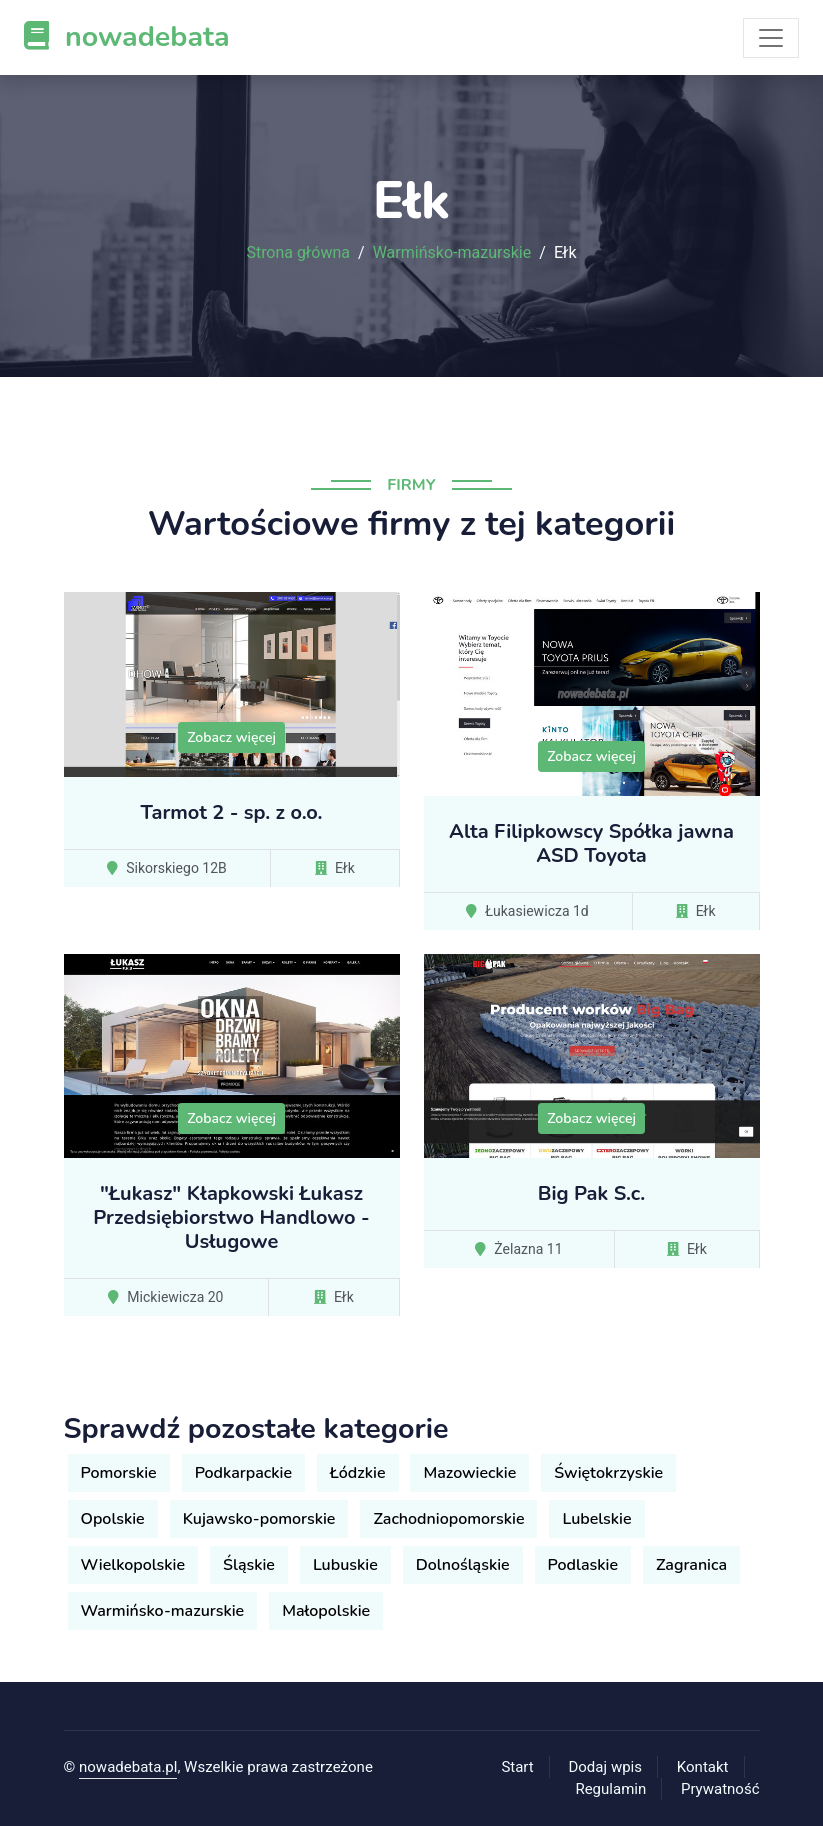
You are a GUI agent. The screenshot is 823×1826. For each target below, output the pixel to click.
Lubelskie (596, 1519)
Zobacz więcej (231, 737)
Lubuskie (345, 1565)
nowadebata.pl (128, 1767)
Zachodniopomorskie (448, 1519)
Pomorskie (119, 1473)
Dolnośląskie (463, 1565)
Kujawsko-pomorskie (259, 1519)
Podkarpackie (243, 1473)
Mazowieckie (469, 1473)
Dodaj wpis (605, 1767)
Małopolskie (326, 1611)
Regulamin (610, 1789)
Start (517, 1767)
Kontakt (703, 1767)
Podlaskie (583, 1565)
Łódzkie (357, 1473)
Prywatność (720, 1789)
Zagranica (691, 1565)
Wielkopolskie (133, 1565)
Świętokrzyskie (608, 1473)
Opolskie (113, 1519)
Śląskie (249, 1565)
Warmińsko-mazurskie (452, 253)
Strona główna (298, 253)
